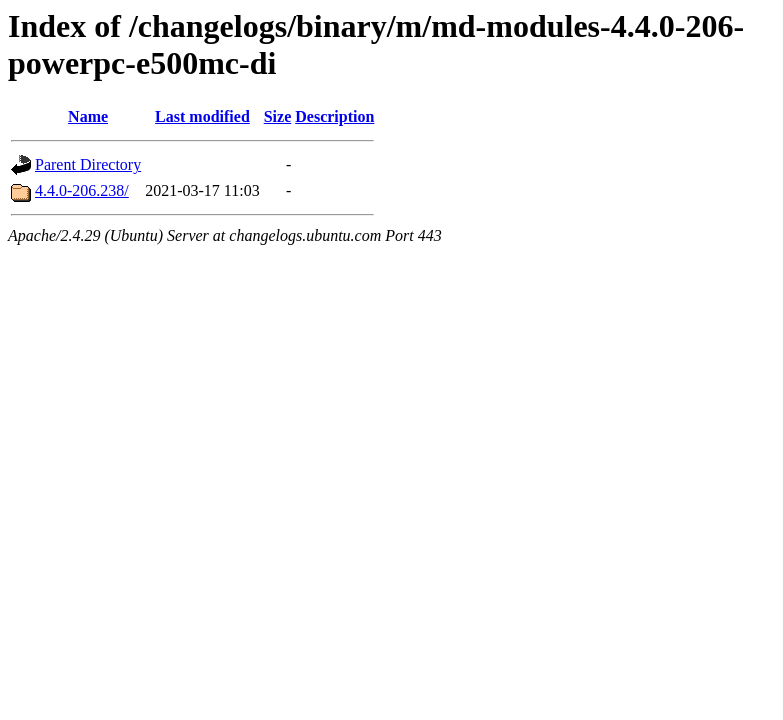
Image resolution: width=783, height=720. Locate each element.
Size (278, 116)
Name (88, 116)
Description (334, 116)
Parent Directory (88, 164)
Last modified (202, 116)
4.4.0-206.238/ (82, 190)
